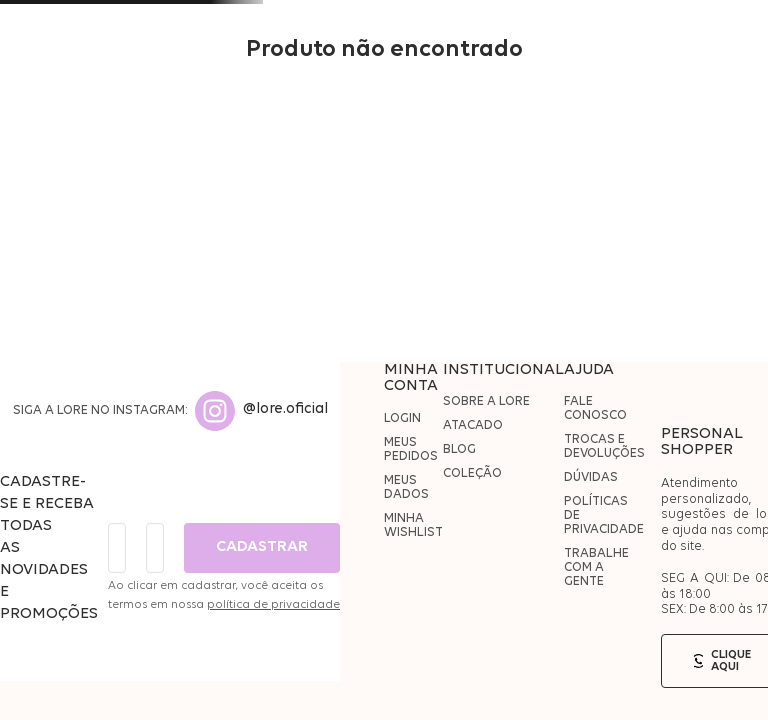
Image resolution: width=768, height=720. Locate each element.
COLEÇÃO (472, 473)
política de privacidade (273, 605)
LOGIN (402, 418)
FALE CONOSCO (595, 408)
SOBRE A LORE (486, 401)
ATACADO (473, 425)
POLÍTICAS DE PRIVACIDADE (604, 515)
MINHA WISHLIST (413, 525)
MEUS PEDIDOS (411, 449)
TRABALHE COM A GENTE (596, 567)
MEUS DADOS (406, 487)
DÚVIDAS (591, 477)
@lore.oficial (285, 409)
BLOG (459, 449)
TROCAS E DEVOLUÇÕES (604, 446)
